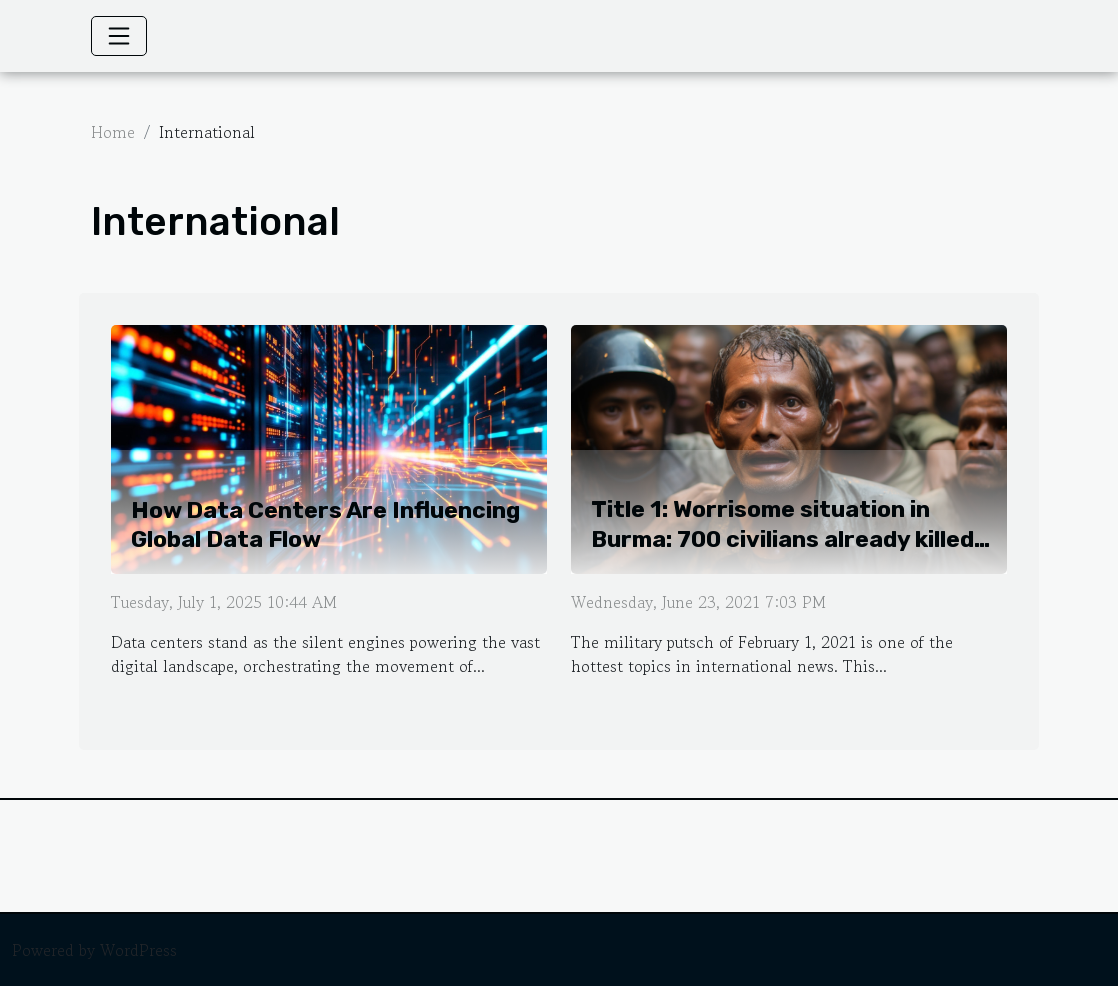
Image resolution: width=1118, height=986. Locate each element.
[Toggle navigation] (119, 36)
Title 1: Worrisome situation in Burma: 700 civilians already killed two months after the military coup (793, 539)
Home (113, 132)
